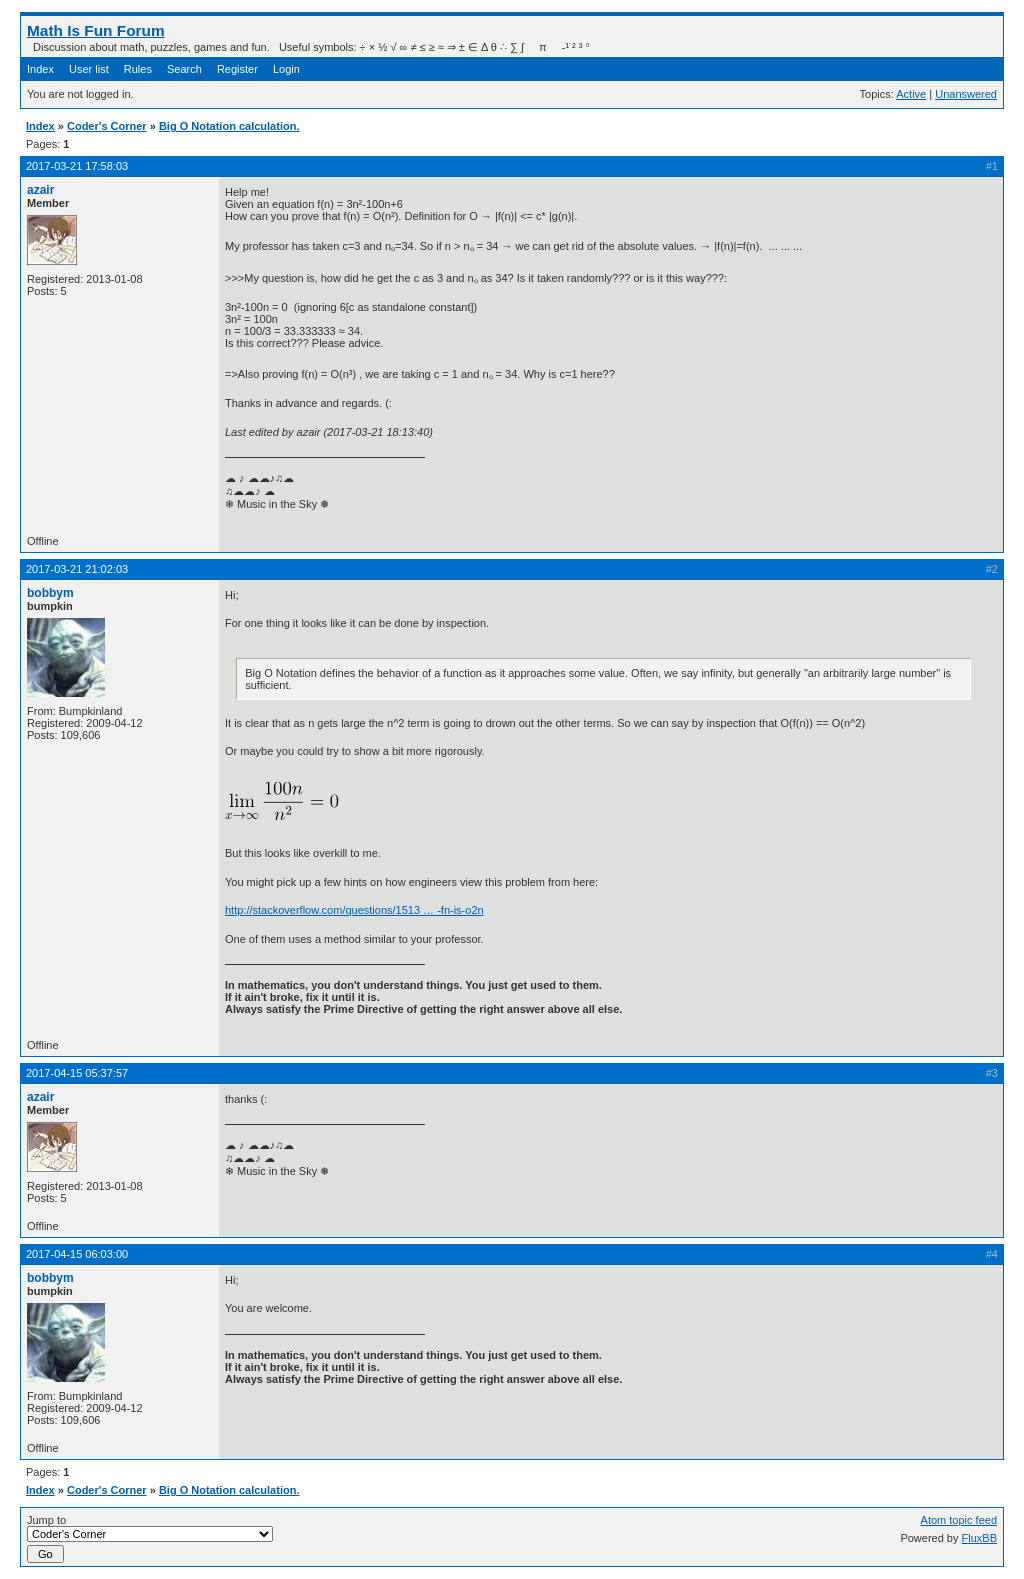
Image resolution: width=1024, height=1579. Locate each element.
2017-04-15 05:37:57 (77, 1073)
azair (40, 190)
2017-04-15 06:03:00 (77, 1254)
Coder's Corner (107, 126)
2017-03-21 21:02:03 (77, 569)
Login (286, 69)
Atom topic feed (959, 1520)
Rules (138, 69)
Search (184, 69)
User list (89, 69)
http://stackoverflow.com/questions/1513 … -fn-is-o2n (354, 910)
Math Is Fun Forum (96, 30)
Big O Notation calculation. (229, 126)
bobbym (50, 593)
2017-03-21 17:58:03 (77, 166)
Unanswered (966, 94)
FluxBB (979, 1538)
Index (40, 69)
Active (911, 94)
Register (237, 69)
